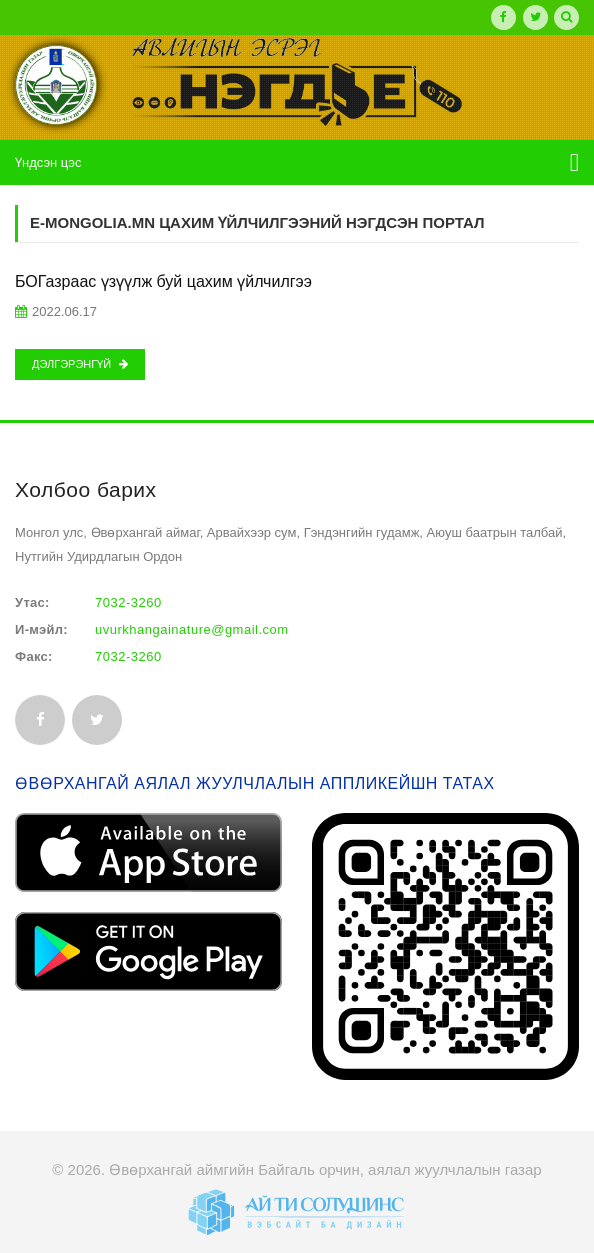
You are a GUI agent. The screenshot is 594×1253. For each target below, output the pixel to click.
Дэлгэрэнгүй (80, 364)
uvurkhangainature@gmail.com (192, 629)
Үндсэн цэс (48, 162)
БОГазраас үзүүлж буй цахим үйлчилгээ (163, 281)
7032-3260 (128, 602)
